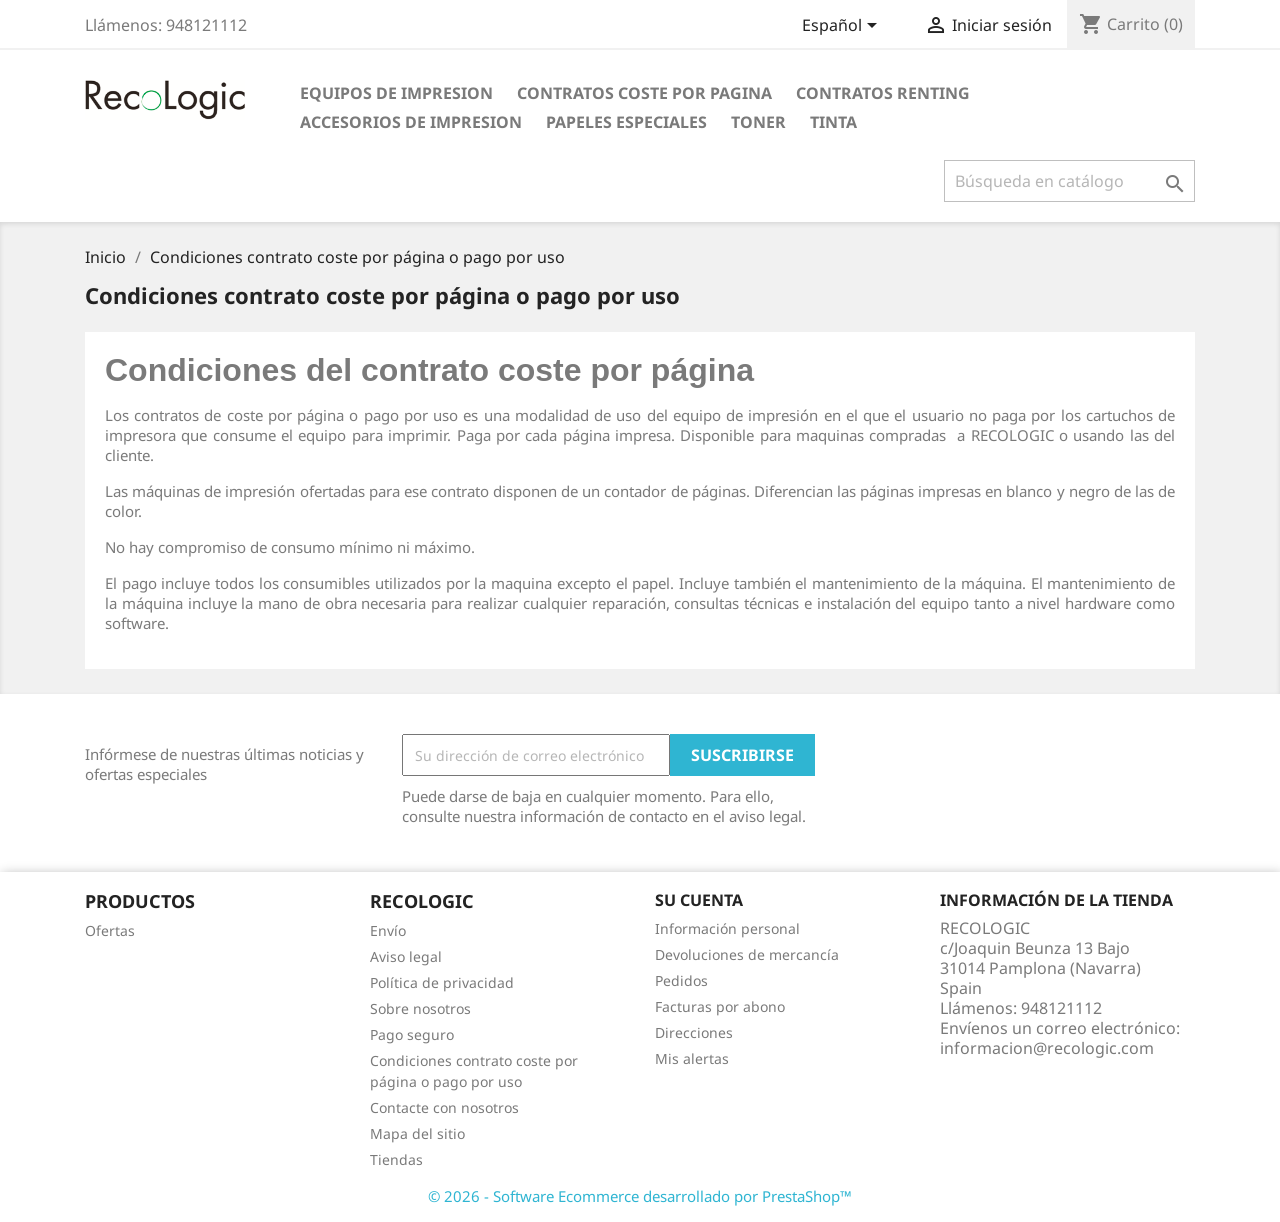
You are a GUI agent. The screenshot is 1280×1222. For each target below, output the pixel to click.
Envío (388, 930)
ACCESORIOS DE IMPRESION (411, 122)
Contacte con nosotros (444, 1107)
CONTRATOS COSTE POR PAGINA (644, 93)
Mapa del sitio (417, 1133)
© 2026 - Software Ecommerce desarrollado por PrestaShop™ (640, 1196)
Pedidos (681, 980)
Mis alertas (692, 1058)
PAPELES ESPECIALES (626, 122)
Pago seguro (412, 1034)
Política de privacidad (442, 982)
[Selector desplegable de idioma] (843, 27)
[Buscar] (1069, 181)
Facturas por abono (720, 1006)
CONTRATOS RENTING (883, 93)
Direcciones (694, 1032)
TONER (758, 122)
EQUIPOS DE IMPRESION (396, 93)
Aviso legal (406, 956)
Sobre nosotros (420, 1008)
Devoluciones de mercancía (747, 954)
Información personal (727, 928)
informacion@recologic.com (1047, 1048)
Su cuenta (699, 900)
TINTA (833, 122)
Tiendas (396, 1159)
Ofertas (110, 930)
